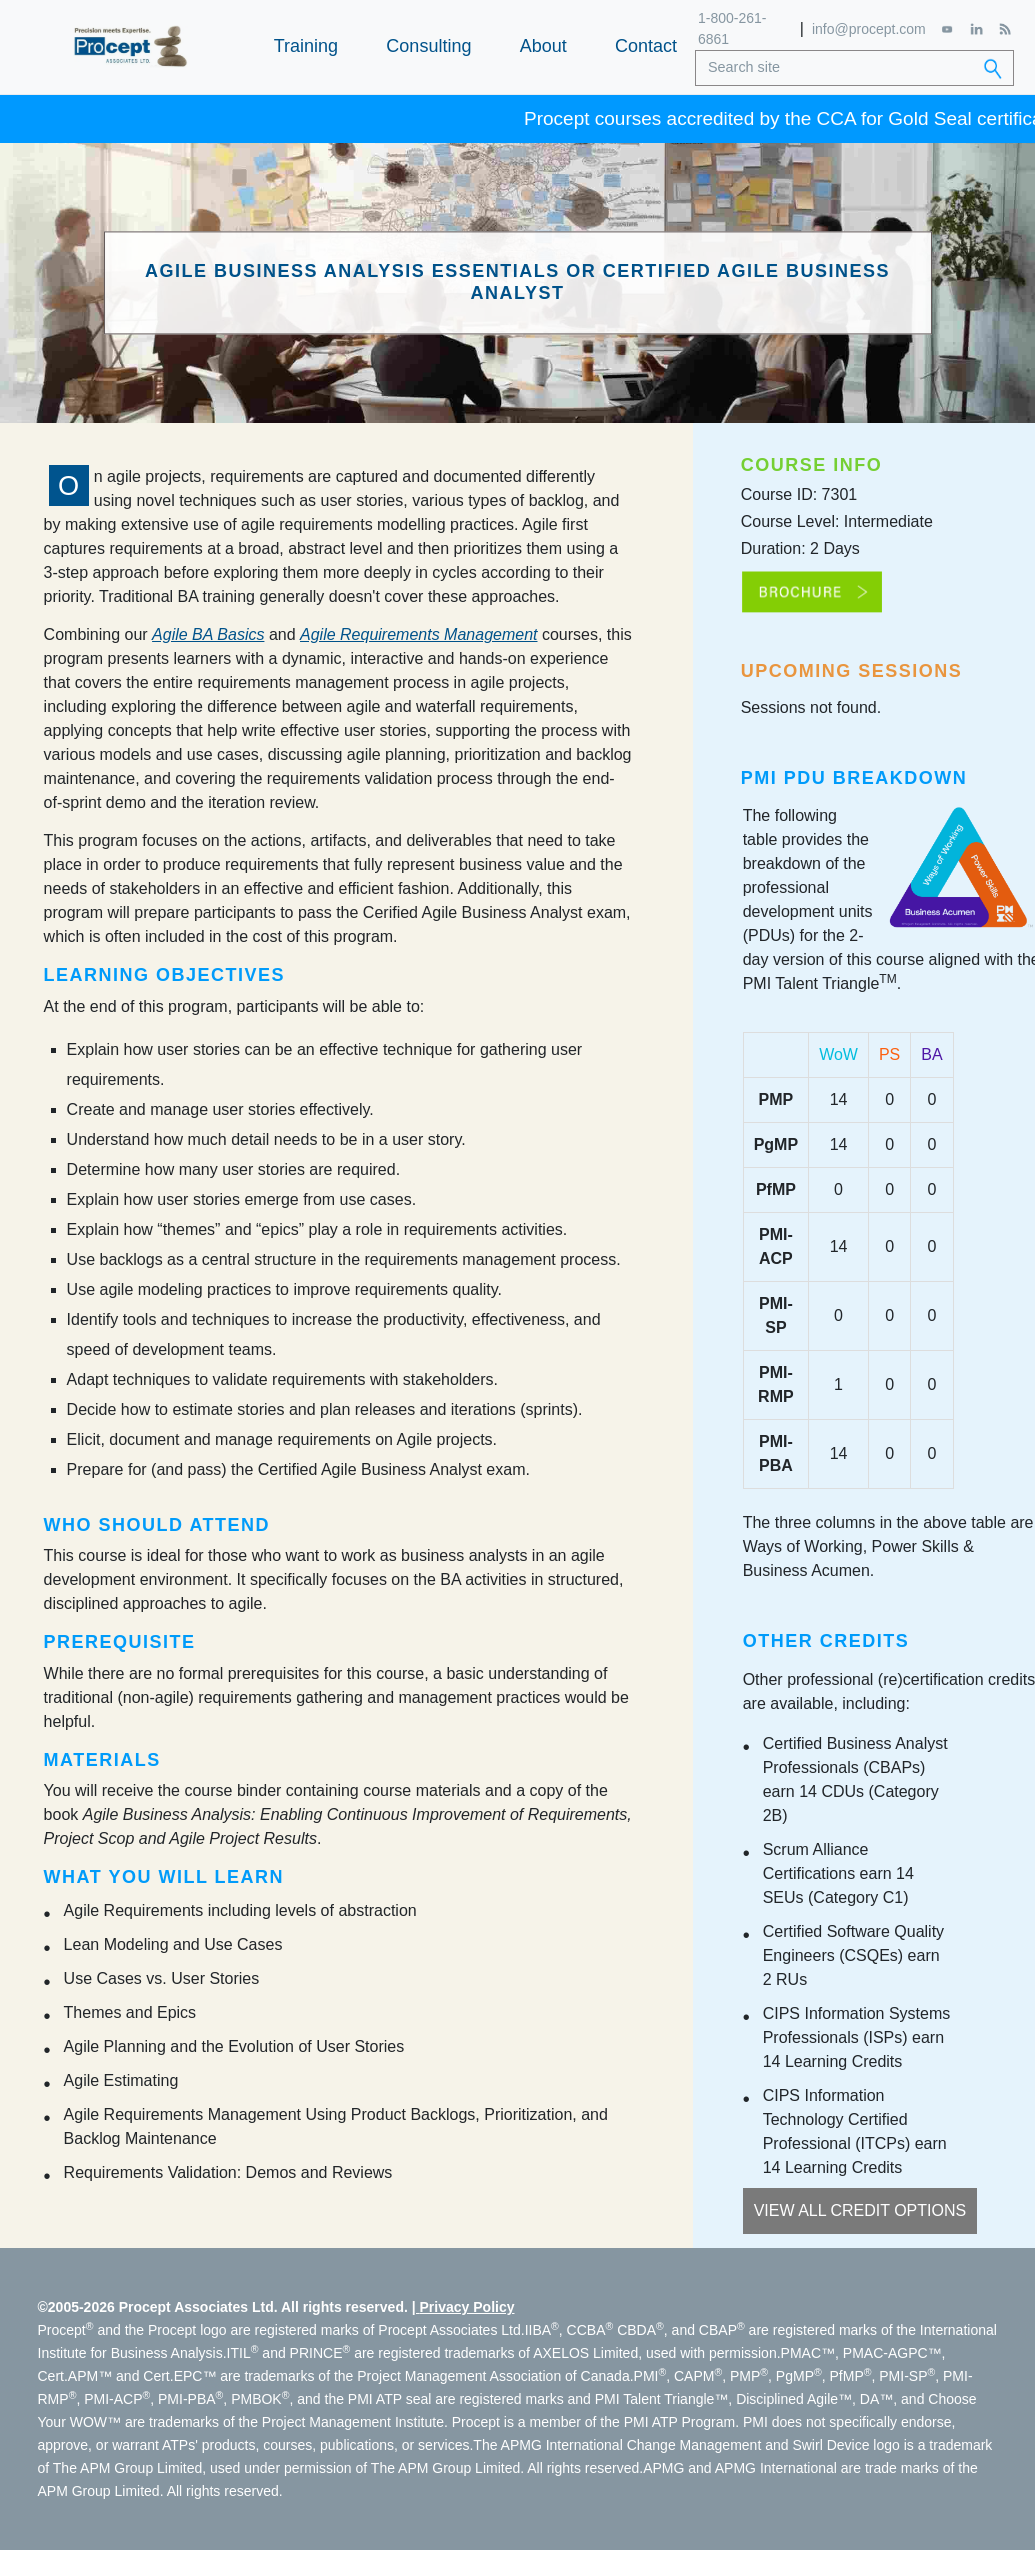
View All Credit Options (860, 2210)
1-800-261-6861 (732, 28)
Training (306, 46)
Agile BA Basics (208, 634)
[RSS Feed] (1005, 29)
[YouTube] (948, 29)
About (543, 46)
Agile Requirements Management (418, 634)
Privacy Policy (467, 2307)
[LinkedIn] (976, 29)
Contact (646, 46)
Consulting (428, 46)
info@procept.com (869, 29)
